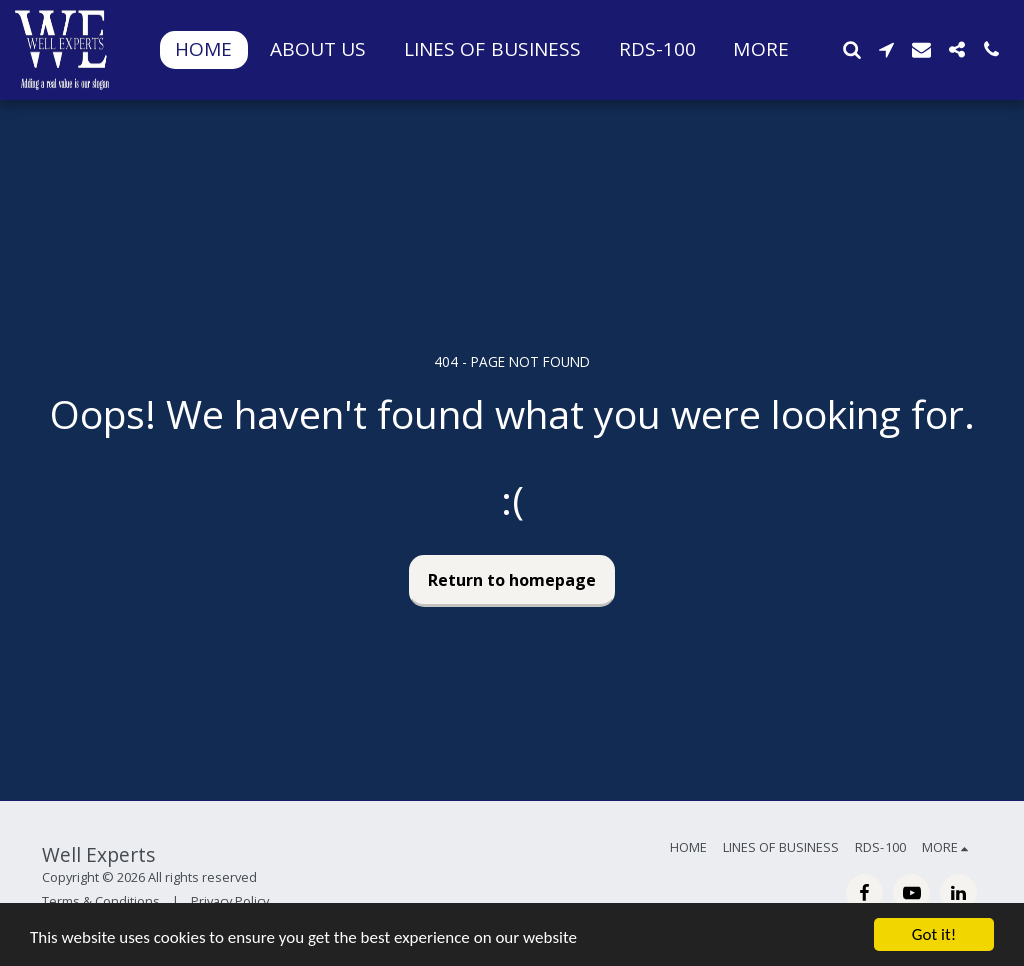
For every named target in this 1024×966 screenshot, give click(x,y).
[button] (851, 49)
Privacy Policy (230, 901)
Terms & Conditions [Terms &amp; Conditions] (101, 901)
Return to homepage (512, 580)
